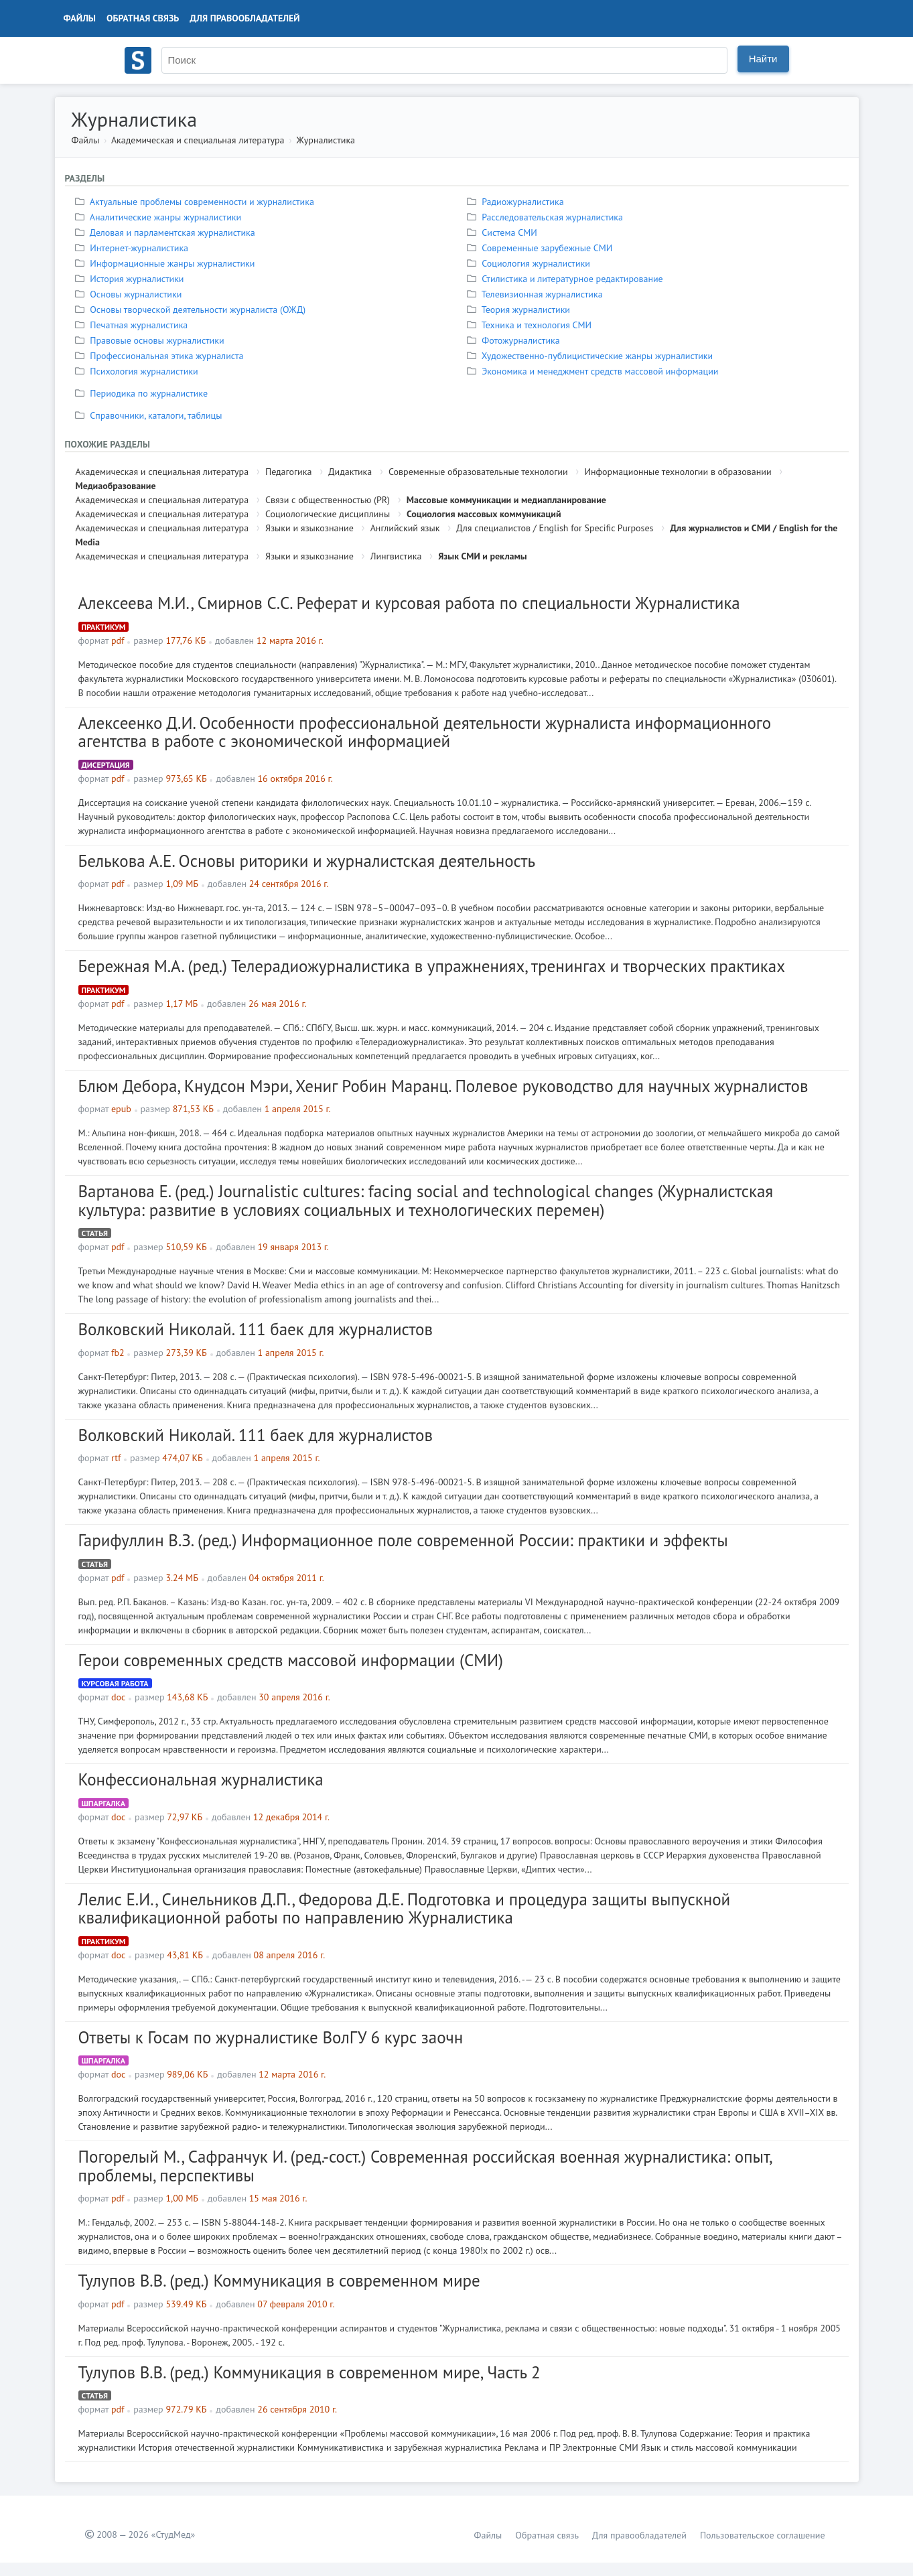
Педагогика (288, 472)
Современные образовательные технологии (478, 472)
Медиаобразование (116, 486)
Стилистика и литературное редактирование (566, 279)
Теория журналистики (520, 309)
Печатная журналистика (133, 325)
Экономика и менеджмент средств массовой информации (594, 371)
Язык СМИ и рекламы (482, 556)
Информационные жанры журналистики (166, 263)
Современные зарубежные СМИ (541, 248)
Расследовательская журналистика (547, 217)
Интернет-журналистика (133, 248)
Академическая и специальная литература (198, 140)
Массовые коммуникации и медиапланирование (506, 500)
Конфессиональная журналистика (201, 1779)
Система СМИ (503, 232)
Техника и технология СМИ (531, 325)
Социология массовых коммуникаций (484, 514)
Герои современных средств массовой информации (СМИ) (291, 1660)
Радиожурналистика (517, 202)
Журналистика (326, 140)
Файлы (80, 18)
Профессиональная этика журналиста (161, 356)
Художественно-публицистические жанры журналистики (591, 356)
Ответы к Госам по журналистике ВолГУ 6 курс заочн (271, 2037)
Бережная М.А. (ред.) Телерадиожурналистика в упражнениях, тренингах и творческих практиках (432, 966)
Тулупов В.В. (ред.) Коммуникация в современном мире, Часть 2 (309, 2372)
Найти (763, 58)
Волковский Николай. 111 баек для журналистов (255, 1329)
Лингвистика (396, 556)
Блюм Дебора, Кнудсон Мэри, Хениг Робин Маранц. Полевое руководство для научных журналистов (443, 1086)
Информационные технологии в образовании (677, 472)
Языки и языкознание (309, 528)
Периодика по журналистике (143, 393)
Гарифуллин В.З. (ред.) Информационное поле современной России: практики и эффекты (403, 1540)
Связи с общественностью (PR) (327, 500)
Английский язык (405, 528)
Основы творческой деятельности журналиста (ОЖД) (192, 309)
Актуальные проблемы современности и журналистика (196, 202)
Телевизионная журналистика (536, 294)
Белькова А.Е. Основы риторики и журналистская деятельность (307, 861)
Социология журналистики (530, 263)
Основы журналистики (130, 294)
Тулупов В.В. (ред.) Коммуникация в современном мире (279, 2280)
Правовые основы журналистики (151, 340)
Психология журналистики (138, 371)
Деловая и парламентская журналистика (166, 232)
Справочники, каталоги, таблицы (150, 415)
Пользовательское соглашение (762, 2535)
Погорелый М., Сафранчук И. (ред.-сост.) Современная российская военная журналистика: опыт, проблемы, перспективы (425, 2166)
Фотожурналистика (515, 340)
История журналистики (131, 279)
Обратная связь (143, 18)
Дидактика (350, 472)
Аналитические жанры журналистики (160, 217)
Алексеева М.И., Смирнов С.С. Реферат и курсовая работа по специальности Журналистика (409, 603)
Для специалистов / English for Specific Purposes (554, 528)
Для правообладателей (244, 18)
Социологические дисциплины (327, 514)
